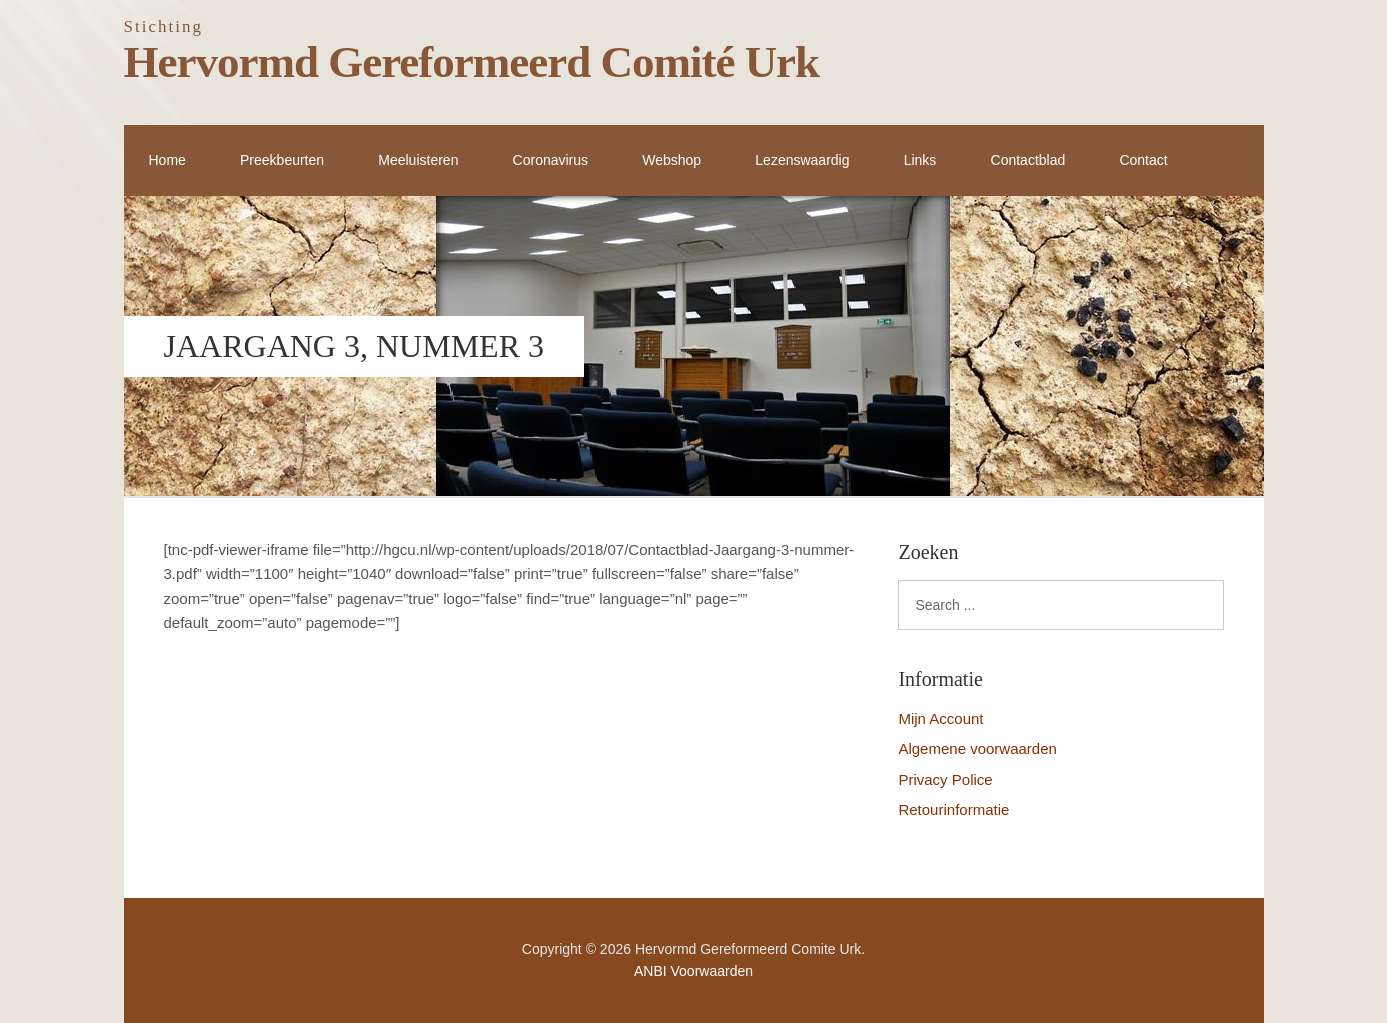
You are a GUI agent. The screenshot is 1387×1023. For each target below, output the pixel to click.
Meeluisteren (418, 160)
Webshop (671, 160)
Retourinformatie (953, 809)
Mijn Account (940, 718)
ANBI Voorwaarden (693, 971)
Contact (1143, 160)
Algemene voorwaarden (977, 748)
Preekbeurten (282, 160)
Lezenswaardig (802, 160)
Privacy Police (945, 779)
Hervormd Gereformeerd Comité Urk (472, 62)
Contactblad (1028, 160)
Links (920, 160)
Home (167, 160)
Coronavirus (550, 160)
